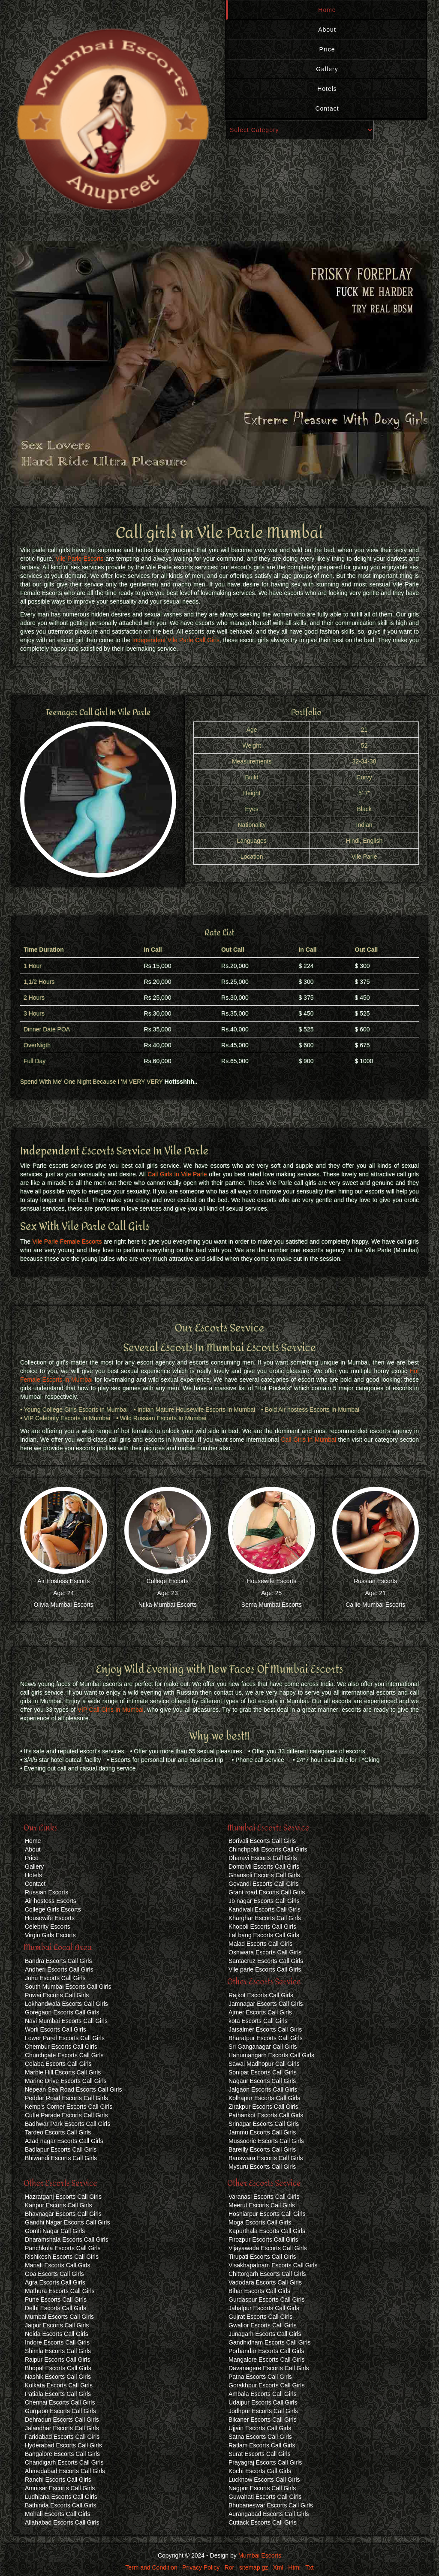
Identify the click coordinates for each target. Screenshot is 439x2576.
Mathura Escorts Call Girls (60, 2290)
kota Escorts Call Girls (258, 2020)
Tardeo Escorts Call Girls (58, 2132)
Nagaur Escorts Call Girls (262, 2080)
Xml (278, 2567)
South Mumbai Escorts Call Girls (68, 1986)
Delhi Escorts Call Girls (55, 2308)
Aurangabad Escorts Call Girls (269, 2513)
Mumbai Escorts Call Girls (59, 2316)
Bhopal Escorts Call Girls (58, 2368)
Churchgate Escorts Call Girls (64, 2055)
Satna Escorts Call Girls (260, 2436)
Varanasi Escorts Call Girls (264, 2196)
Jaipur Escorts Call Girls (57, 2325)
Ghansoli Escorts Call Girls (264, 1875)
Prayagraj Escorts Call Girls (265, 2462)
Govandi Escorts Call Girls (263, 1883)
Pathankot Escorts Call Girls (266, 2115)
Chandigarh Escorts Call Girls (64, 2462)
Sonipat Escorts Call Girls (263, 2072)
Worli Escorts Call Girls (55, 2029)
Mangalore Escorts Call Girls (266, 2359)
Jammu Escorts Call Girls (262, 2132)
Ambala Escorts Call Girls (263, 2393)
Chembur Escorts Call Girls (61, 2046)
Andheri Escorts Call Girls (59, 1969)
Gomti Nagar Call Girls (55, 2230)
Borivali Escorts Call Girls (262, 1840)
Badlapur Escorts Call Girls (60, 2149)
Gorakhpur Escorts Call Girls (266, 2385)
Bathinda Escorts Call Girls (60, 2505)
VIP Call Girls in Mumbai (111, 1709)
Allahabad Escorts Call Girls (62, 2522)
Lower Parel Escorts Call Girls (65, 2038)
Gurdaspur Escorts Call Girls (266, 2299)
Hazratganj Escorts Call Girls (63, 2196)
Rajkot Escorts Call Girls (261, 1995)
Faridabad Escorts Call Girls (62, 2436)
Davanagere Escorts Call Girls (269, 2368)
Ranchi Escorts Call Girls (58, 2479)
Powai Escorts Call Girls (57, 1995)
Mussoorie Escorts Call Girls (266, 2140)
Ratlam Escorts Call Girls (262, 2445)
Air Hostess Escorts (63, 1581)
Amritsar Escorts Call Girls (60, 2488)
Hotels (327, 88)
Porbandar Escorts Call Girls (266, 2351)
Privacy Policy (201, 2567)
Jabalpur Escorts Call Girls (264, 2308)
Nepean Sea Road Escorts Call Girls (73, 2089)
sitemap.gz (253, 2567)
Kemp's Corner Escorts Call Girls (68, 2106)
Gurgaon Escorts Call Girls (60, 2411)
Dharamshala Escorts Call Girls (66, 2239)
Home (327, 9)
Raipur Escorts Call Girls (57, 2359)
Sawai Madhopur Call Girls (264, 2063)
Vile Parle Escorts (80, 558)
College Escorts (168, 1581)
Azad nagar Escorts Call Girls (64, 2140)
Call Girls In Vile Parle (177, 1174)
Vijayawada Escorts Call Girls (268, 2248)
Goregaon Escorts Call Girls (62, 2012)
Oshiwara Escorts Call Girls (265, 1952)
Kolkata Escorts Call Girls (59, 2385)
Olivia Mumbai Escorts (63, 1604)
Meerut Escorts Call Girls (262, 2205)
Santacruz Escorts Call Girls (266, 1960)
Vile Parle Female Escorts (67, 1241)
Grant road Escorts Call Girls (267, 1892)
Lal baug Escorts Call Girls (264, 1935)
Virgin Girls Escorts (50, 1935)
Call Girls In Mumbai (308, 1439)
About (327, 29)
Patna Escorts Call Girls (260, 2376)
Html (294, 2567)
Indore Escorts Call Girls (57, 2342)
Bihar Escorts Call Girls (259, 2290)
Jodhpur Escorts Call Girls (263, 2411)
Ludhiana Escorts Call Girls (61, 2496)
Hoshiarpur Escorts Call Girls (267, 2213)
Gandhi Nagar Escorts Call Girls (67, 2222)
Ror (230, 2567)
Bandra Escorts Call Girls (58, 1960)
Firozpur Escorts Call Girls (263, 2239)
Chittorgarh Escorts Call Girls (267, 2273)
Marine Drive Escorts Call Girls (66, 2080)
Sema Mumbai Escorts (271, 1604)
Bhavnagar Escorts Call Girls (63, 2213)
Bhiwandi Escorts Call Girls (61, 2158)
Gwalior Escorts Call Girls (263, 2325)
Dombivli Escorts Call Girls (264, 1866)
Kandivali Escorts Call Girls (265, 1909)
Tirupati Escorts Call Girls (262, 2256)
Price (327, 49)
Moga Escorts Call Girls (260, 2222)
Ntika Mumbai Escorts (167, 1604)
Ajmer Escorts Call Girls (260, 2012)
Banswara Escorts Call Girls (266, 2158)
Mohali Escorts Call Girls (57, 2513)
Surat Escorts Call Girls (260, 2453)
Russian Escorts (375, 1581)
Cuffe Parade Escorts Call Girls (66, 2115)
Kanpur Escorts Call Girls (58, 2205)
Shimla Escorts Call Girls (58, 2351)
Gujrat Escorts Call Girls (260, 2316)
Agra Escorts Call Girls (55, 2282)
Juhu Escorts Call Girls (55, 1978)
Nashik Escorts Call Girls (58, 2376)
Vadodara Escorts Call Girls (265, 2282)
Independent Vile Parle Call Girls (176, 640)
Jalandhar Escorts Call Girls (62, 2428)
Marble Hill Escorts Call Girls (63, 2072)
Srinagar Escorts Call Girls (264, 2123)
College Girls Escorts (53, 1909)
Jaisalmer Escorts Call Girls (265, 2029)
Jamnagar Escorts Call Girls (266, 2003)
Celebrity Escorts (47, 1926)
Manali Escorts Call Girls (57, 2265)
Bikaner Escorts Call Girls (263, 2419)
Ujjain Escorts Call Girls (260, 2428)
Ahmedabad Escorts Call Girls (65, 2471)
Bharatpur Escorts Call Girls (266, 2038)
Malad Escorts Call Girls (260, 1943)
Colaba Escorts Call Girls (58, 2063)
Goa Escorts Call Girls (54, 2273)
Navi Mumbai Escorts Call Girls (66, 2020)
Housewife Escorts (271, 1581)
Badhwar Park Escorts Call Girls (67, 2123)
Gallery (327, 69)
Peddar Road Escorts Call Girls (66, 2098)
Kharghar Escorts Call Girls (265, 1918)
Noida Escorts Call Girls (56, 2333)
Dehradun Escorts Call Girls (62, 2419)
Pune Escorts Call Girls (56, 2299)
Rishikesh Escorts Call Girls (62, 2256)
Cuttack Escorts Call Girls (263, 2522)
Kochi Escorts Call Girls (260, 2471)
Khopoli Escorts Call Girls (262, 1926)
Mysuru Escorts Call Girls (262, 2166)
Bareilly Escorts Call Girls (262, 2149)
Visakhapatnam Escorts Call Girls (273, 2265)
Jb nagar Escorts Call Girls (264, 1900)
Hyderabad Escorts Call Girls (63, 2445)
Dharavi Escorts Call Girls (263, 1858)
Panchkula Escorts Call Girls (63, 2248)
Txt (309, 2567)
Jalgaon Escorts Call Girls (263, 2089)
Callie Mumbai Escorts (375, 1604)
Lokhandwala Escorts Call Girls (66, 2003)
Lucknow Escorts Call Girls (264, 2479)
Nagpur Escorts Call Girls (262, 2488)
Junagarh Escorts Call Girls (265, 2333)
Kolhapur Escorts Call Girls (264, 2098)
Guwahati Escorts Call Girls (265, 2496)
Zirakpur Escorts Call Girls (263, 2106)
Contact (327, 108)
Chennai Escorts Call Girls (60, 2402)
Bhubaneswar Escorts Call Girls (271, 2505)
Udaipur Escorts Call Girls (263, 2402)
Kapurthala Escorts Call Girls (267, 2230)
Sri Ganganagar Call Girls (263, 2046)
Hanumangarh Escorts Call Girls (271, 2055)
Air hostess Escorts (50, 1900)
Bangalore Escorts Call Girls (62, 2453)
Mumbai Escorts (259, 2555)
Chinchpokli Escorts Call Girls (268, 1849)
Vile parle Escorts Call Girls (265, 1969)
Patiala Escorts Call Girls (58, 2393)
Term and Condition (151, 2567)
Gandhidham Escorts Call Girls (269, 2342)
